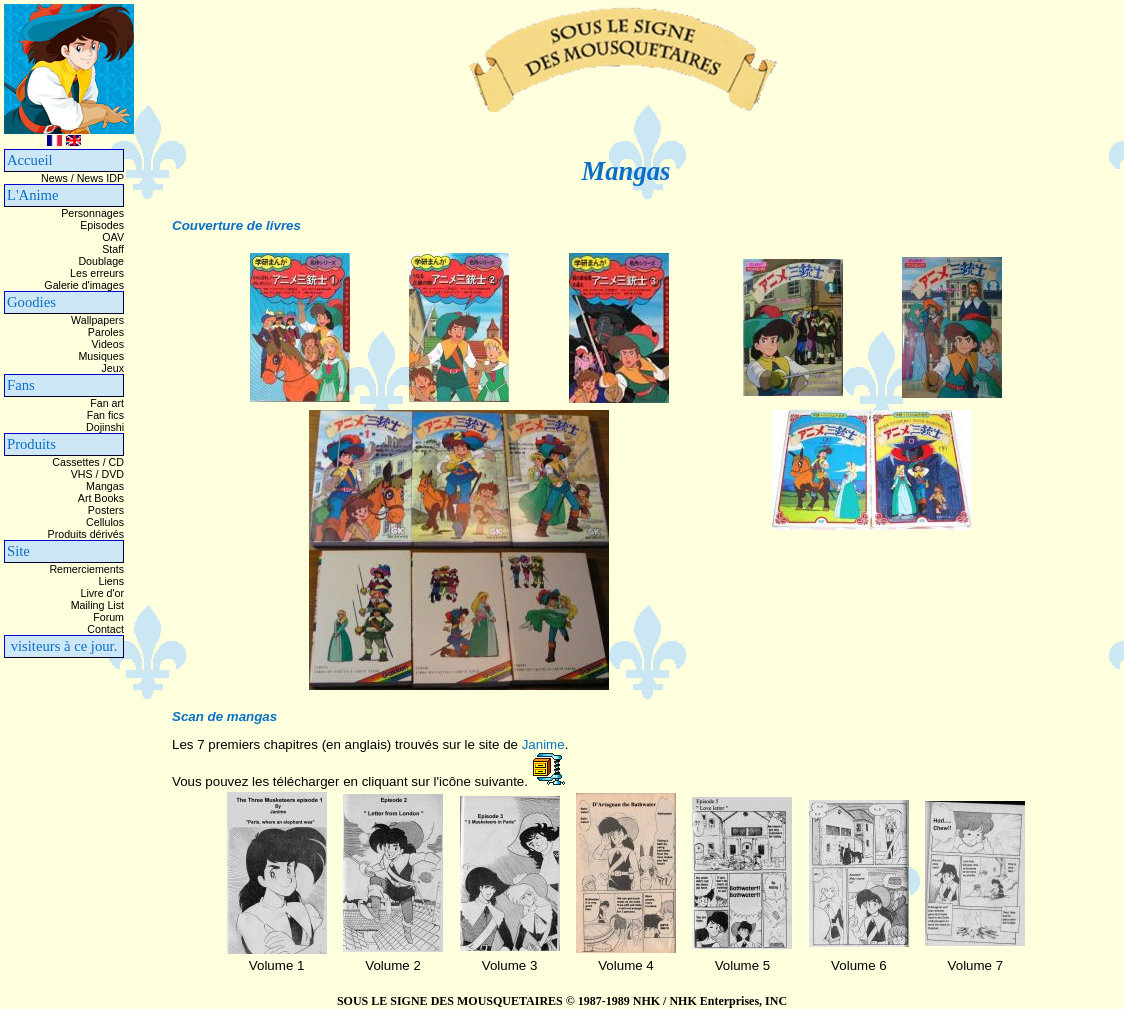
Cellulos (105, 522)
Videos (108, 344)
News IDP (100, 178)
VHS (82, 474)
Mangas (105, 486)
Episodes (102, 225)
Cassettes (75, 462)
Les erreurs (97, 273)
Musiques (101, 356)
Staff (113, 249)
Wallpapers (97, 320)
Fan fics (105, 415)
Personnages (92, 213)
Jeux (112, 368)
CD (116, 462)
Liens (111, 581)
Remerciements (86, 569)
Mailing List (97, 605)
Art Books (101, 498)
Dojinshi (105, 427)
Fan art (107, 403)
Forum (108, 617)
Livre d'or (103, 593)
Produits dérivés (86, 534)
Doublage (101, 261)
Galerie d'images (84, 285)
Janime (543, 744)
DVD (113, 474)
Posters (106, 510)
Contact (105, 629)
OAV (113, 237)
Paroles (106, 332)
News (54, 178)
